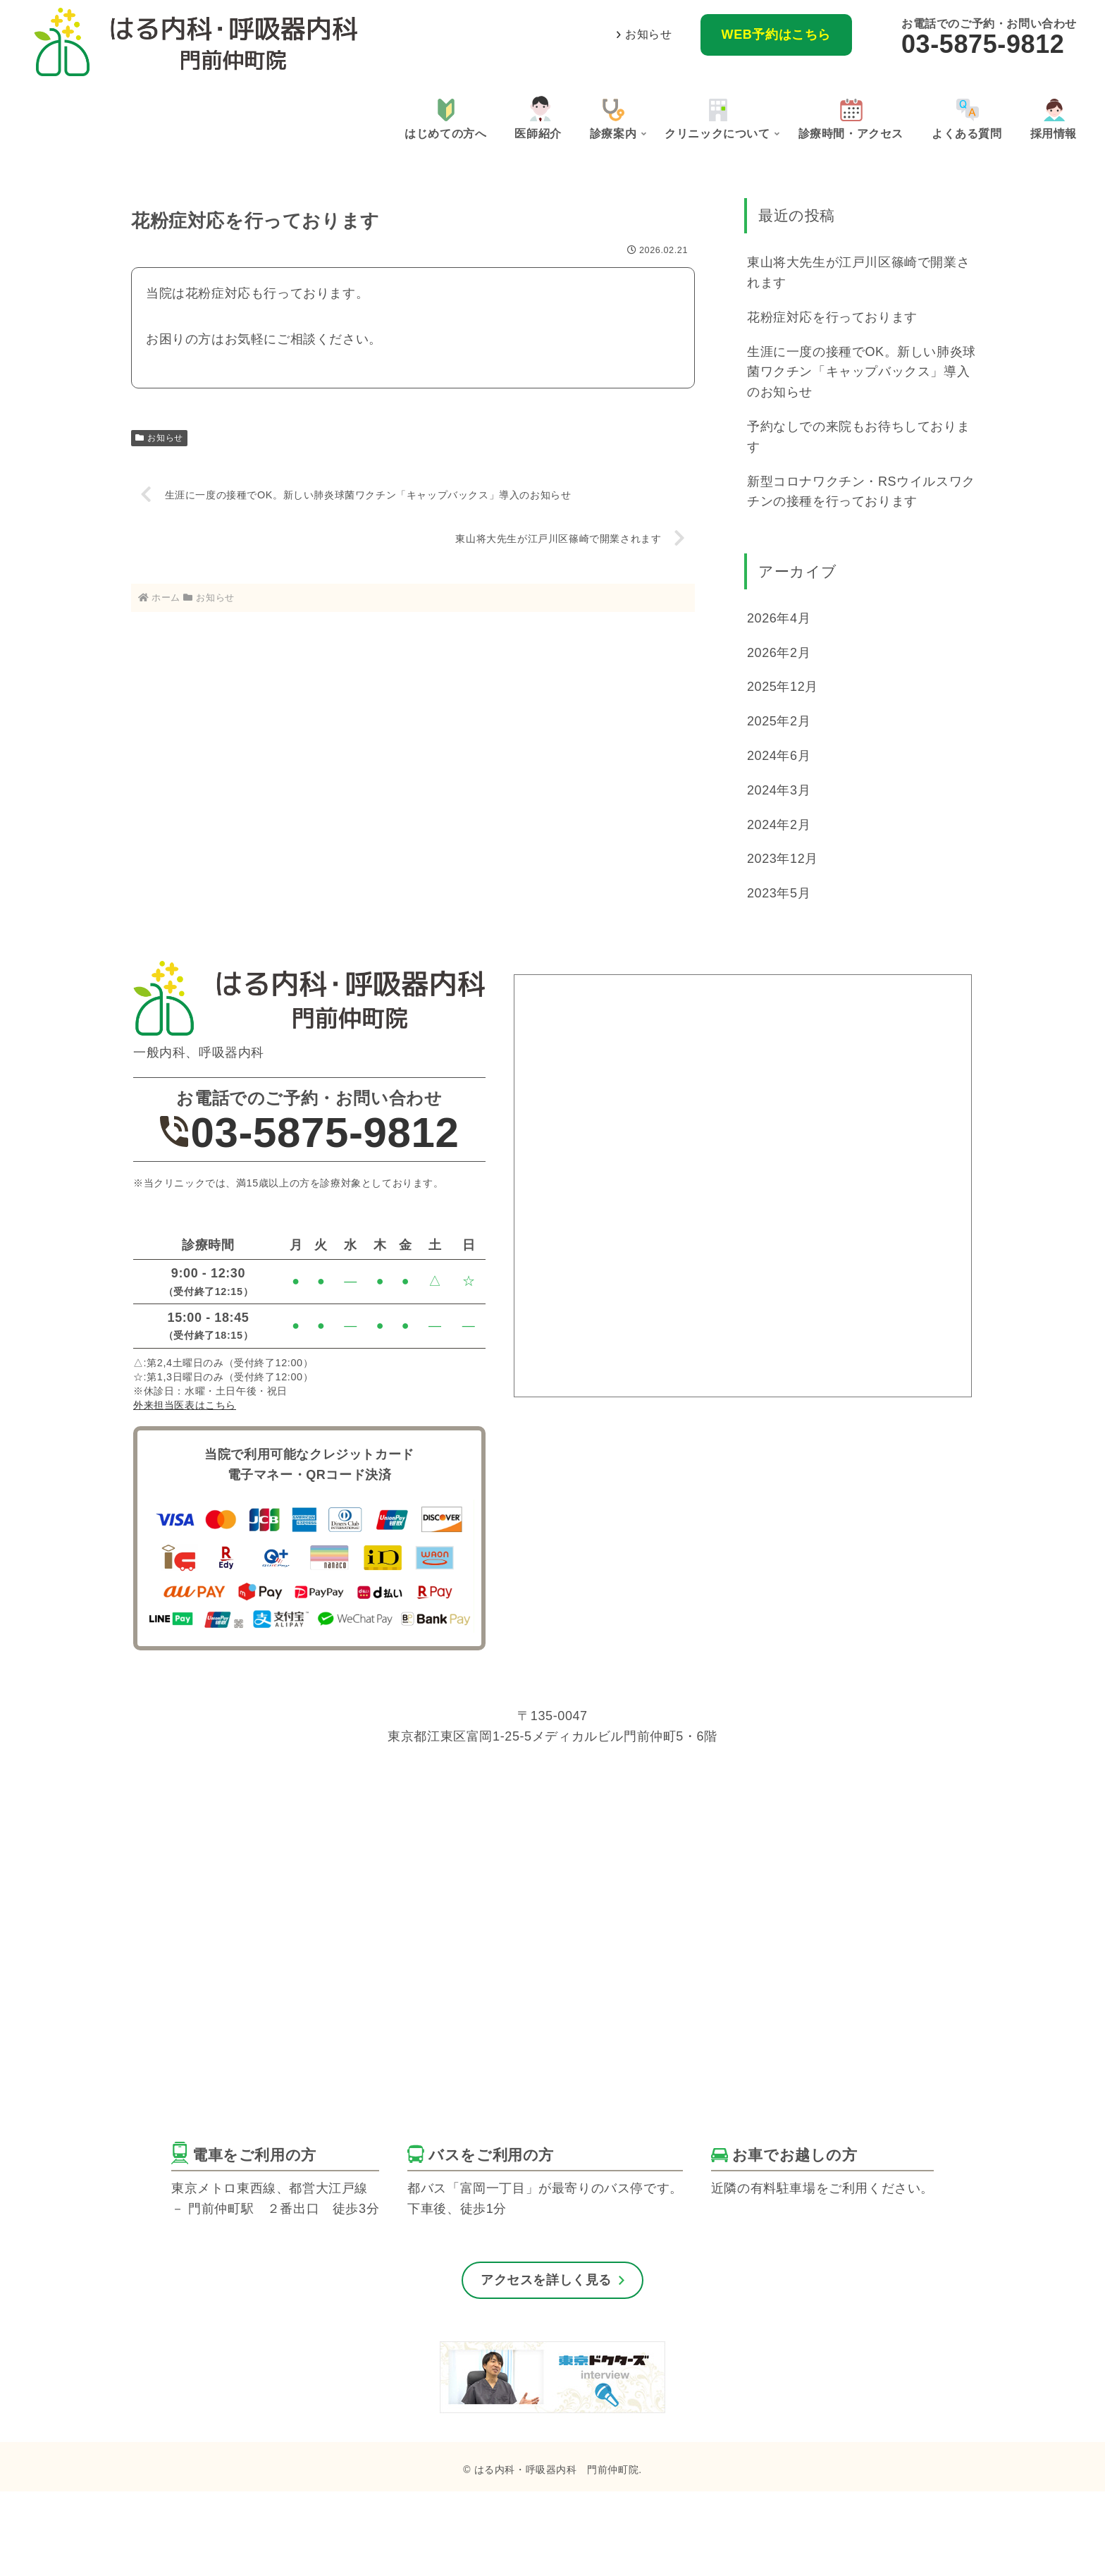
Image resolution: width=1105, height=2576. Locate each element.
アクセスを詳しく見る (546, 2280)
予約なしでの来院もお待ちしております (858, 436)
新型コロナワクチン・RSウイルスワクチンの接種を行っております (861, 491)
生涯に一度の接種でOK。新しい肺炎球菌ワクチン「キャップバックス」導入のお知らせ (861, 372)
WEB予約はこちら (776, 34)
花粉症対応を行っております (832, 317)
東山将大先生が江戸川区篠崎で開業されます (858, 272)
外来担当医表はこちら (184, 1405)
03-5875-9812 (982, 44)
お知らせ (648, 34)
